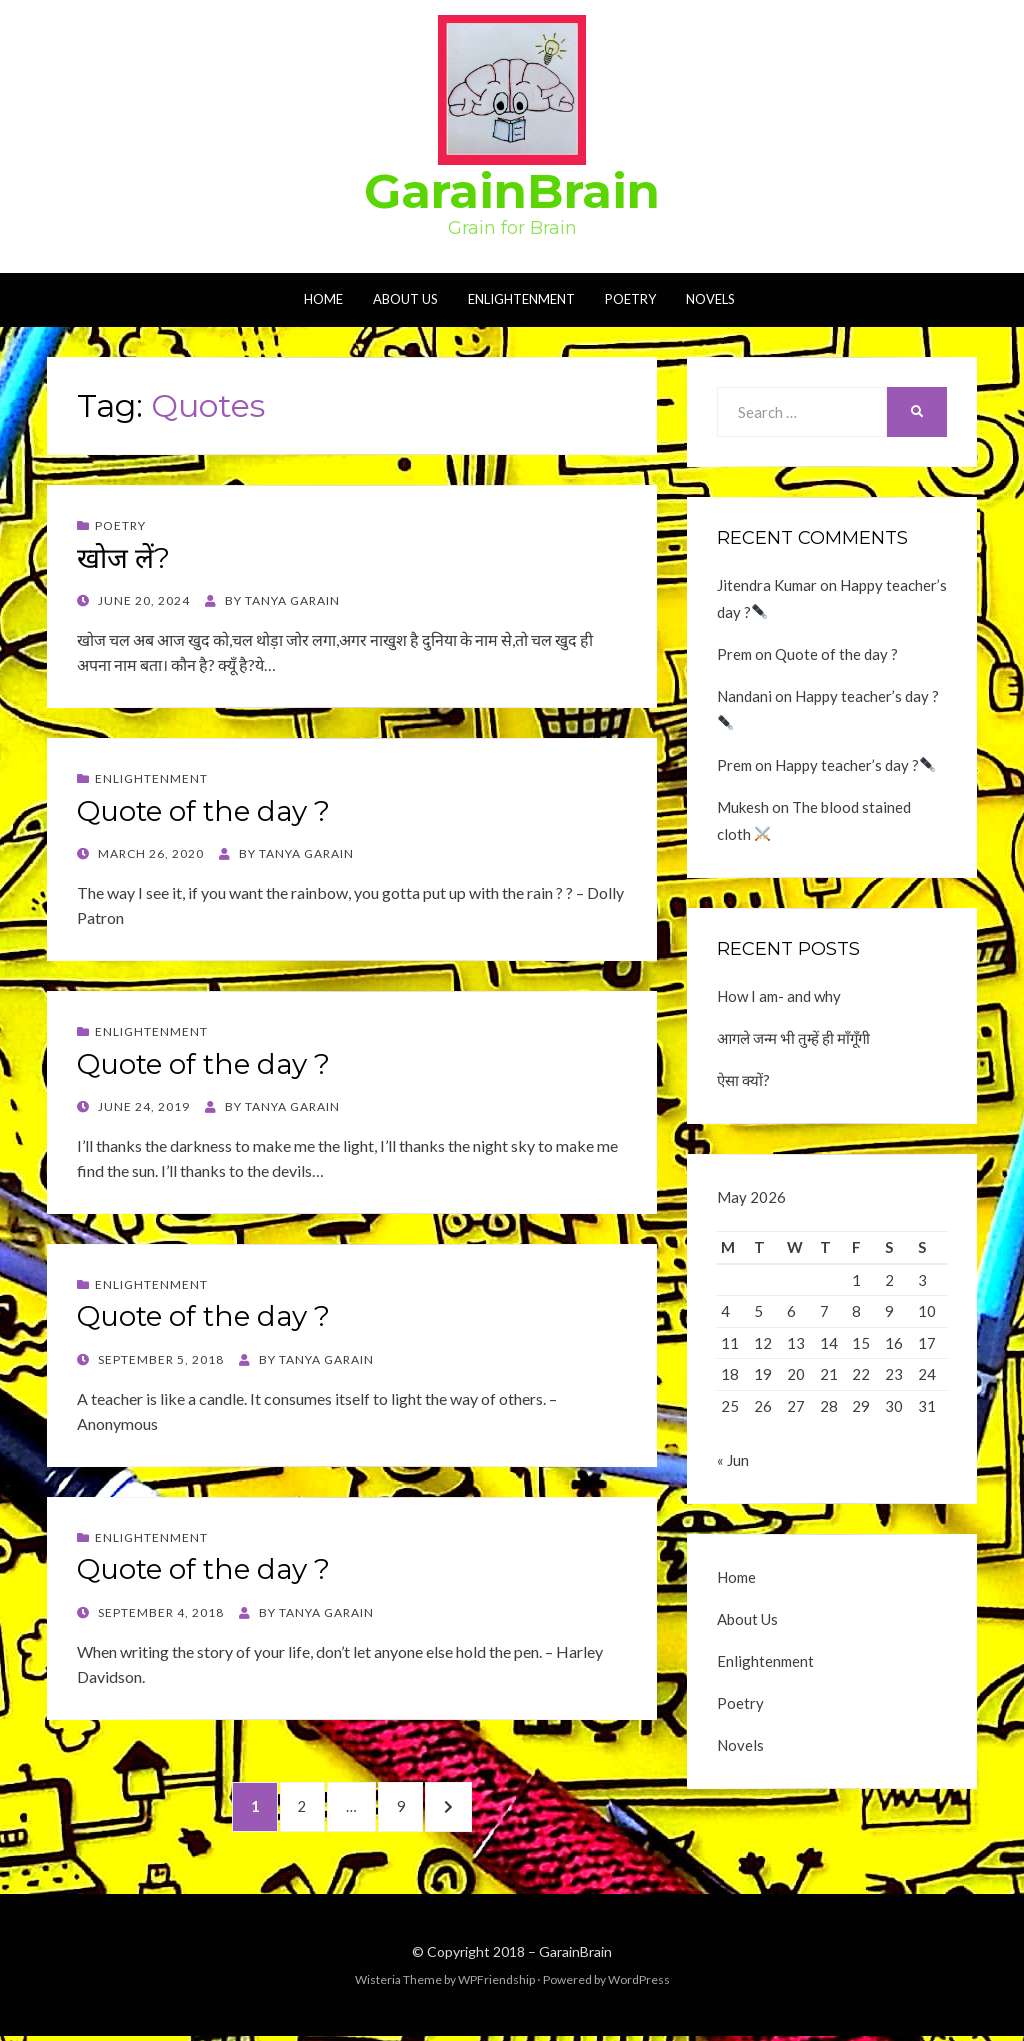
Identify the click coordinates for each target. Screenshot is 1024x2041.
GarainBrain (512, 191)
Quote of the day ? (203, 811)
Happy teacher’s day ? (855, 765)
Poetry (630, 299)
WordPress (639, 1984)
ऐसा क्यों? (743, 1080)
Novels (710, 299)
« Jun (733, 1466)
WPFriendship (496, 1984)
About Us (405, 299)
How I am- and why (779, 996)
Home (323, 299)
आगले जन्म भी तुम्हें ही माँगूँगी (793, 1038)
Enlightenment (521, 299)
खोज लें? (123, 558)
